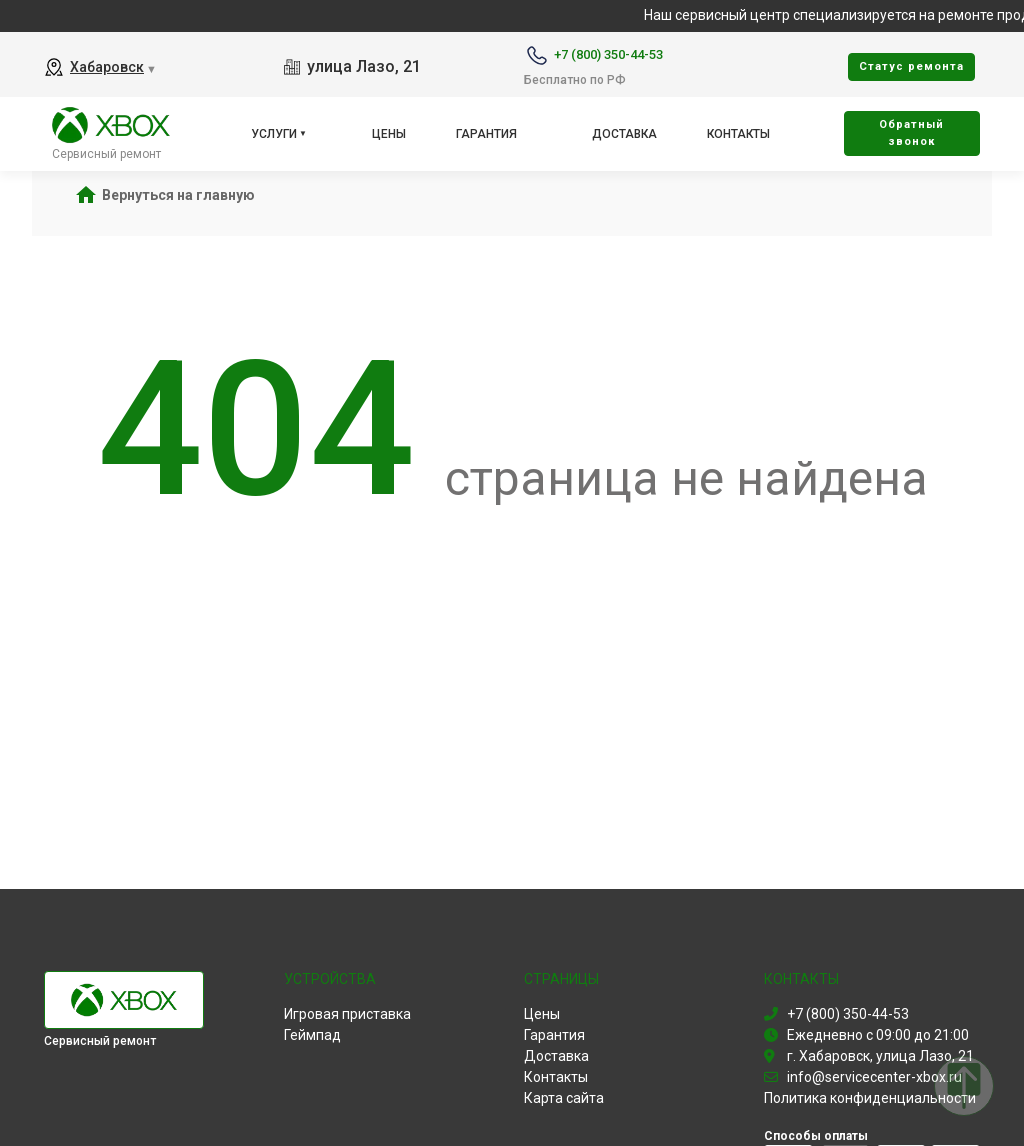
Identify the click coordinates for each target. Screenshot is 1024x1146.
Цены (389, 134)
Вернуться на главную (178, 195)
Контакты (738, 134)
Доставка (624, 134)
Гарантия (486, 134)
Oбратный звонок (911, 133)
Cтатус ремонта (911, 66)
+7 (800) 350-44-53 (608, 54)
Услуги (274, 134)
